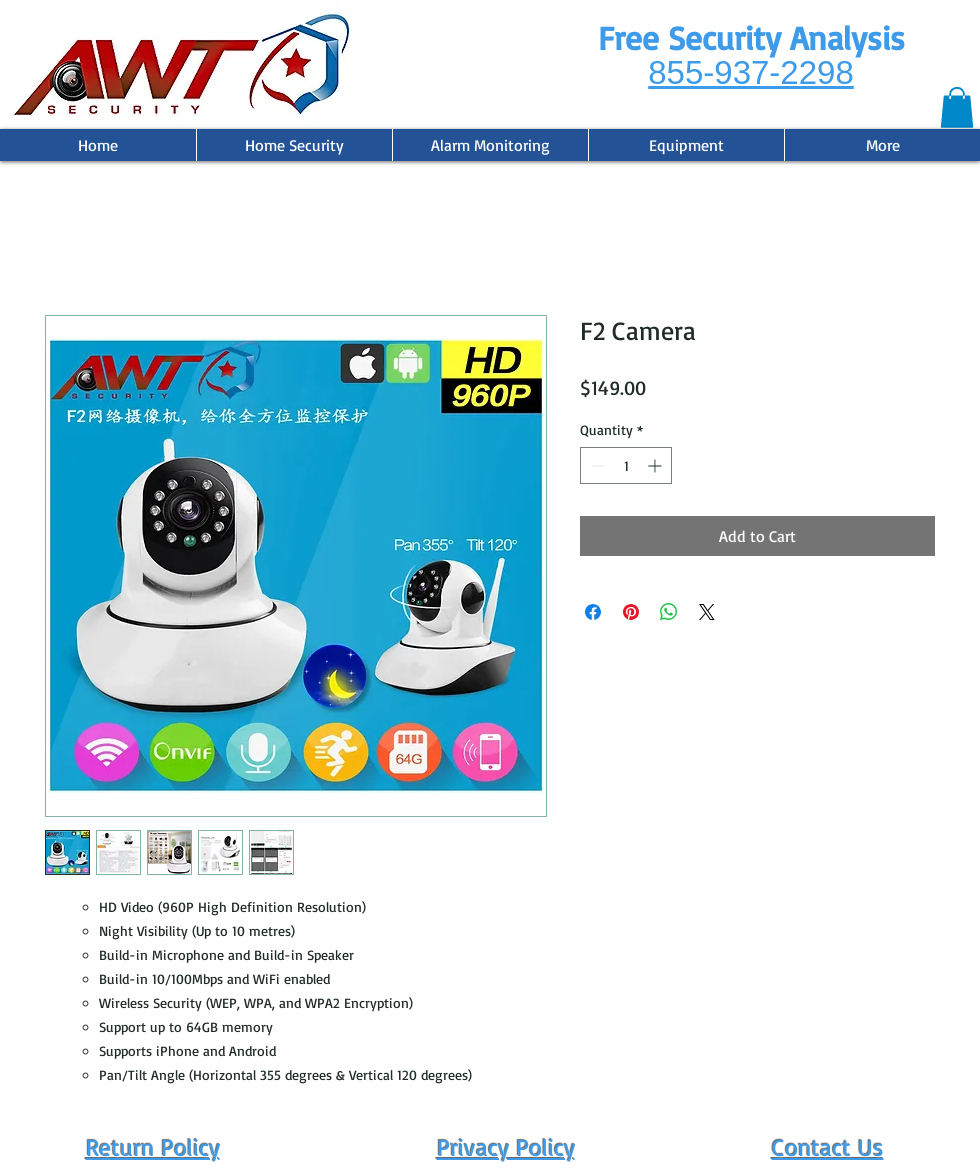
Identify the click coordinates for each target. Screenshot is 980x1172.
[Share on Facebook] (593, 612)
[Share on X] (707, 612)
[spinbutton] (626, 465)
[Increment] (656, 465)
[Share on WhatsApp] (669, 612)
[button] (957, 107)
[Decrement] (595, 465)
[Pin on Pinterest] (631, 612)
